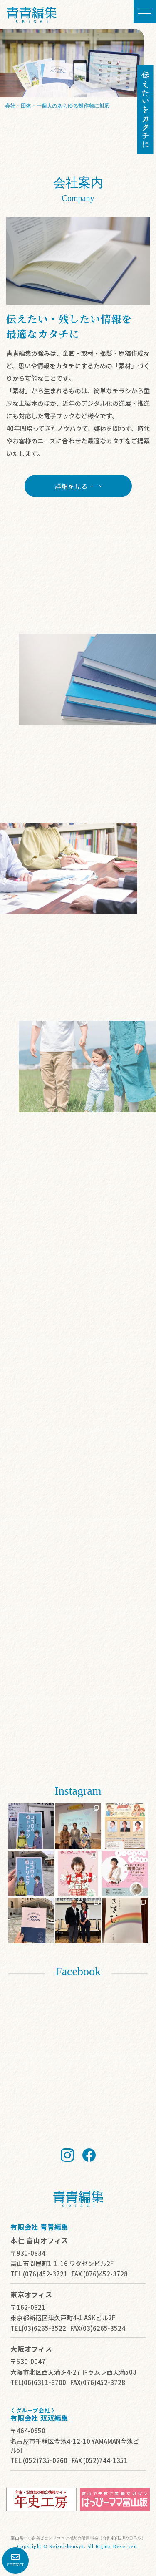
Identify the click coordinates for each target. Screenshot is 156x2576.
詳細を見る (109, 116)
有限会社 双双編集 (39, 2418)
